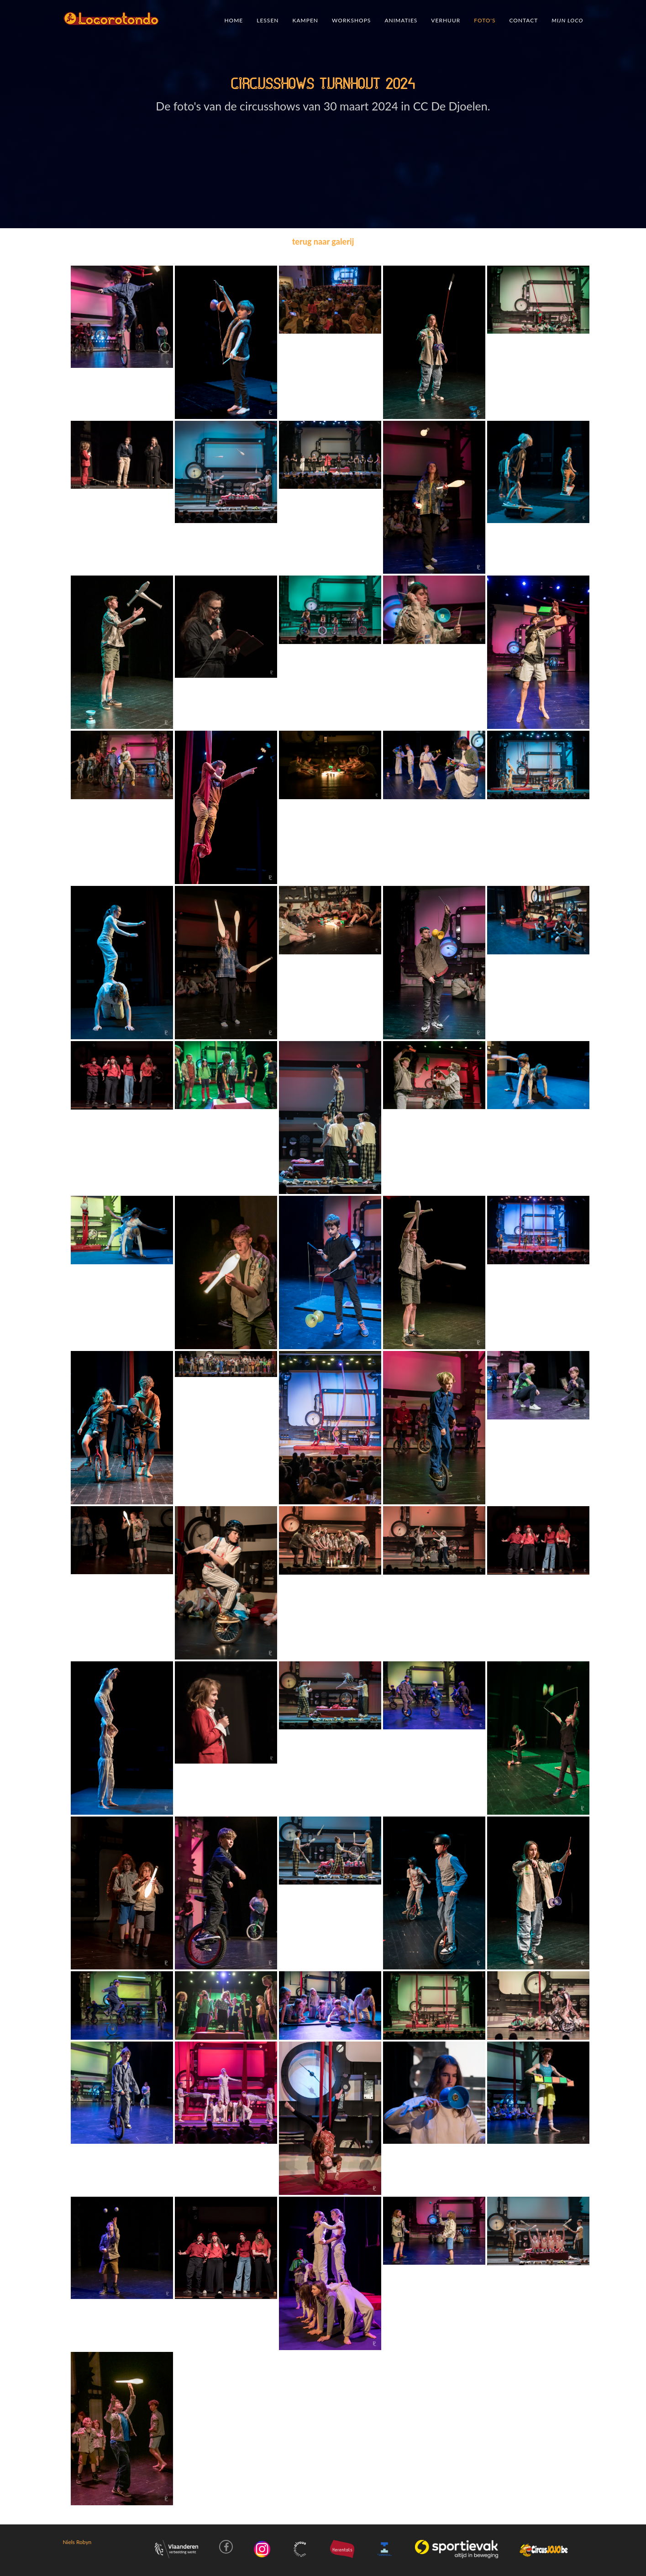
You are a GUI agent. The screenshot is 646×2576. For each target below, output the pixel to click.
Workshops (351, 20)
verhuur (445, 20)
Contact (523, 20)
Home (233, 20)
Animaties (400, 20)
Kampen (305, 20)
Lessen (267, 20)
